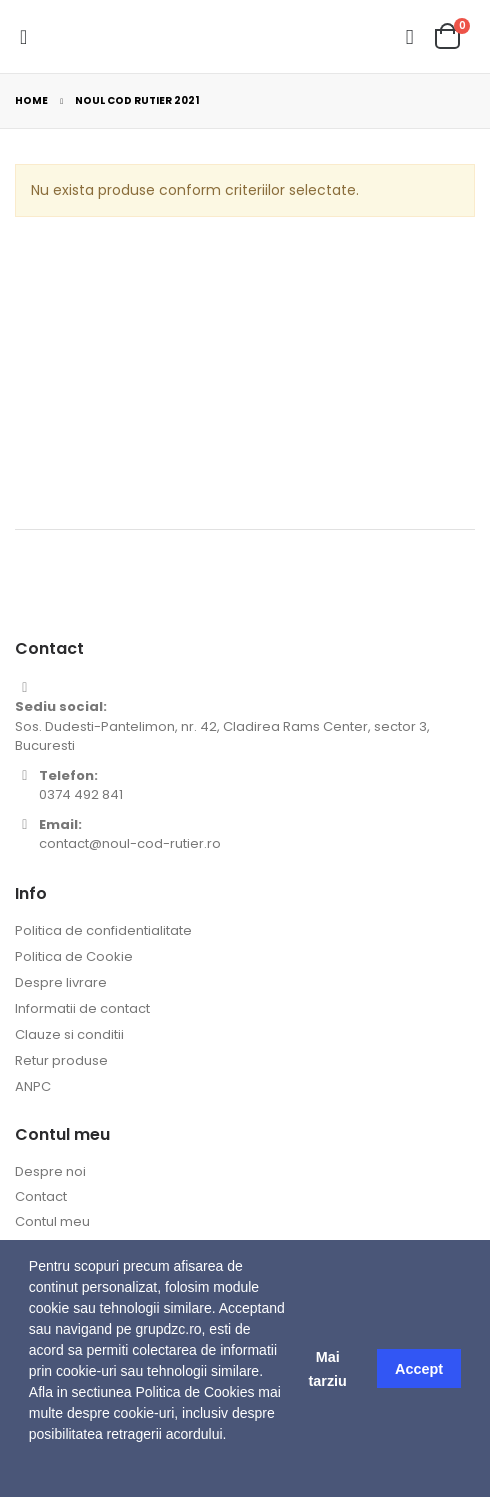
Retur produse (61, 1060)
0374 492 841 (81, 794)
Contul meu (52, 1221)
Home (31, 100)
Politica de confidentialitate (103, 930)
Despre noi (50, 1171)
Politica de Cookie (74, 956)
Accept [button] (419, 1369)
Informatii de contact (82, 1008)
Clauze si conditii (69, 1034)
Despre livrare (61, 982)
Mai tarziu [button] (327, 1369)
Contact (41, 1196)
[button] (32, 1472)
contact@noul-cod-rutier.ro (130, 843)
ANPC (33, 1086)
